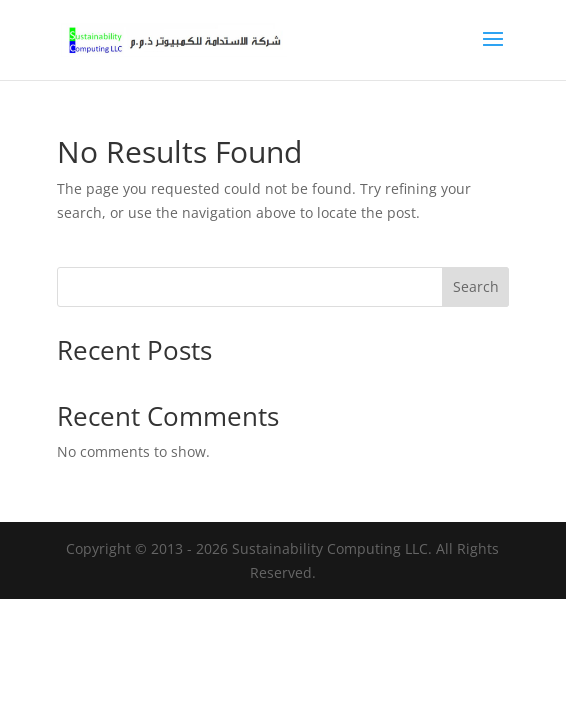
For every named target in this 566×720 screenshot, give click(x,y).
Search (476, 286)
